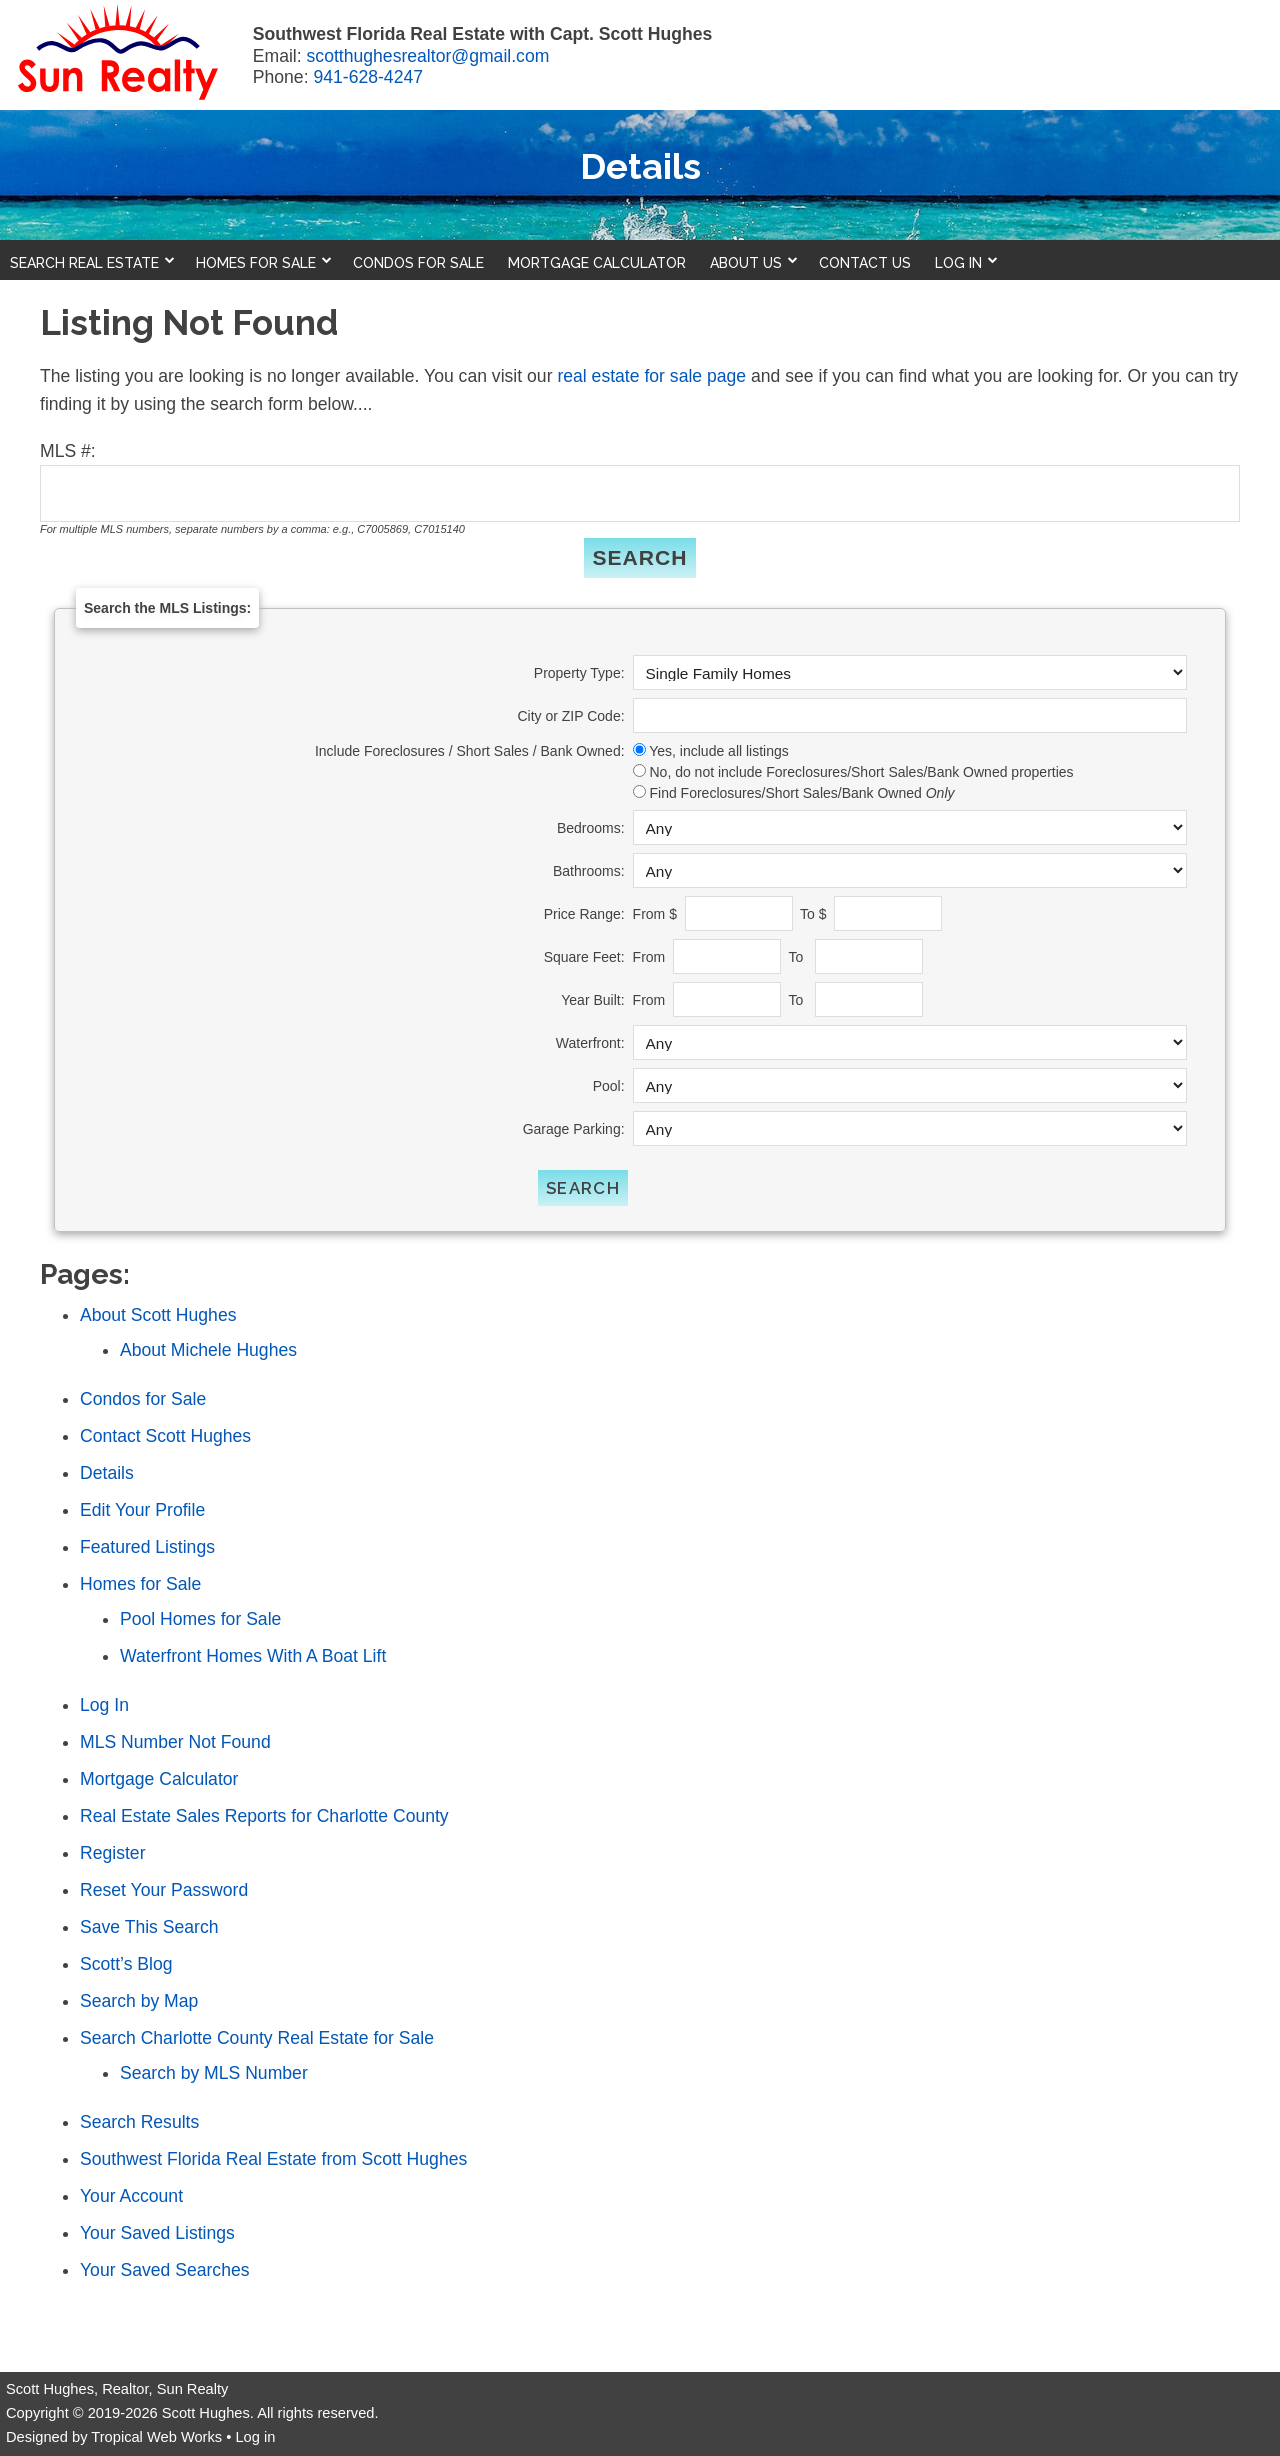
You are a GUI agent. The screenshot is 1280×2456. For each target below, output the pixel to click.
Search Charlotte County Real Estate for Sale (257, 2038)
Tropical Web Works (156, 2437)
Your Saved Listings (157, 2233)
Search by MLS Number (214, 2073)
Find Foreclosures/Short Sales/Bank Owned (801, 793)
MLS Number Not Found (175, 1742)
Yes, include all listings (719, 751)
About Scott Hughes (158, 1315)
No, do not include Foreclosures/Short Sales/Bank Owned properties (861, 772)
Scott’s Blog (126, 1964)
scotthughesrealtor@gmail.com (428, 56)
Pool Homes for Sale (200, 1619)
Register (113, 1853)
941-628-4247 (368, 77)
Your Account (131, 2196)
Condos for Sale (143, 1399)
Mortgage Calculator (159, 1779)
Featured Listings (147, 1547)
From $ (657, 914)
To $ (815, 914)
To (799, 957)
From (651, 957)
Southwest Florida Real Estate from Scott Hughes (273, 2159)
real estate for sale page (651, 376)
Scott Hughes (206, 2413)
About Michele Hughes (208, 1350)
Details (107, 1473)
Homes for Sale (140, 1584)
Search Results (139, 2122)
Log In (104, 1705)
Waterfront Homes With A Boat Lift (253, 1656)
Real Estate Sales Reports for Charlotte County (264, 1816)
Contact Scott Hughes (165, 1436)
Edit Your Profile (142, 1510)
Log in (255, 2437)
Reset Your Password (164, 1890)
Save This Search (149, 1927)
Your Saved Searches (165, 2270)
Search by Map (139, 2001)
